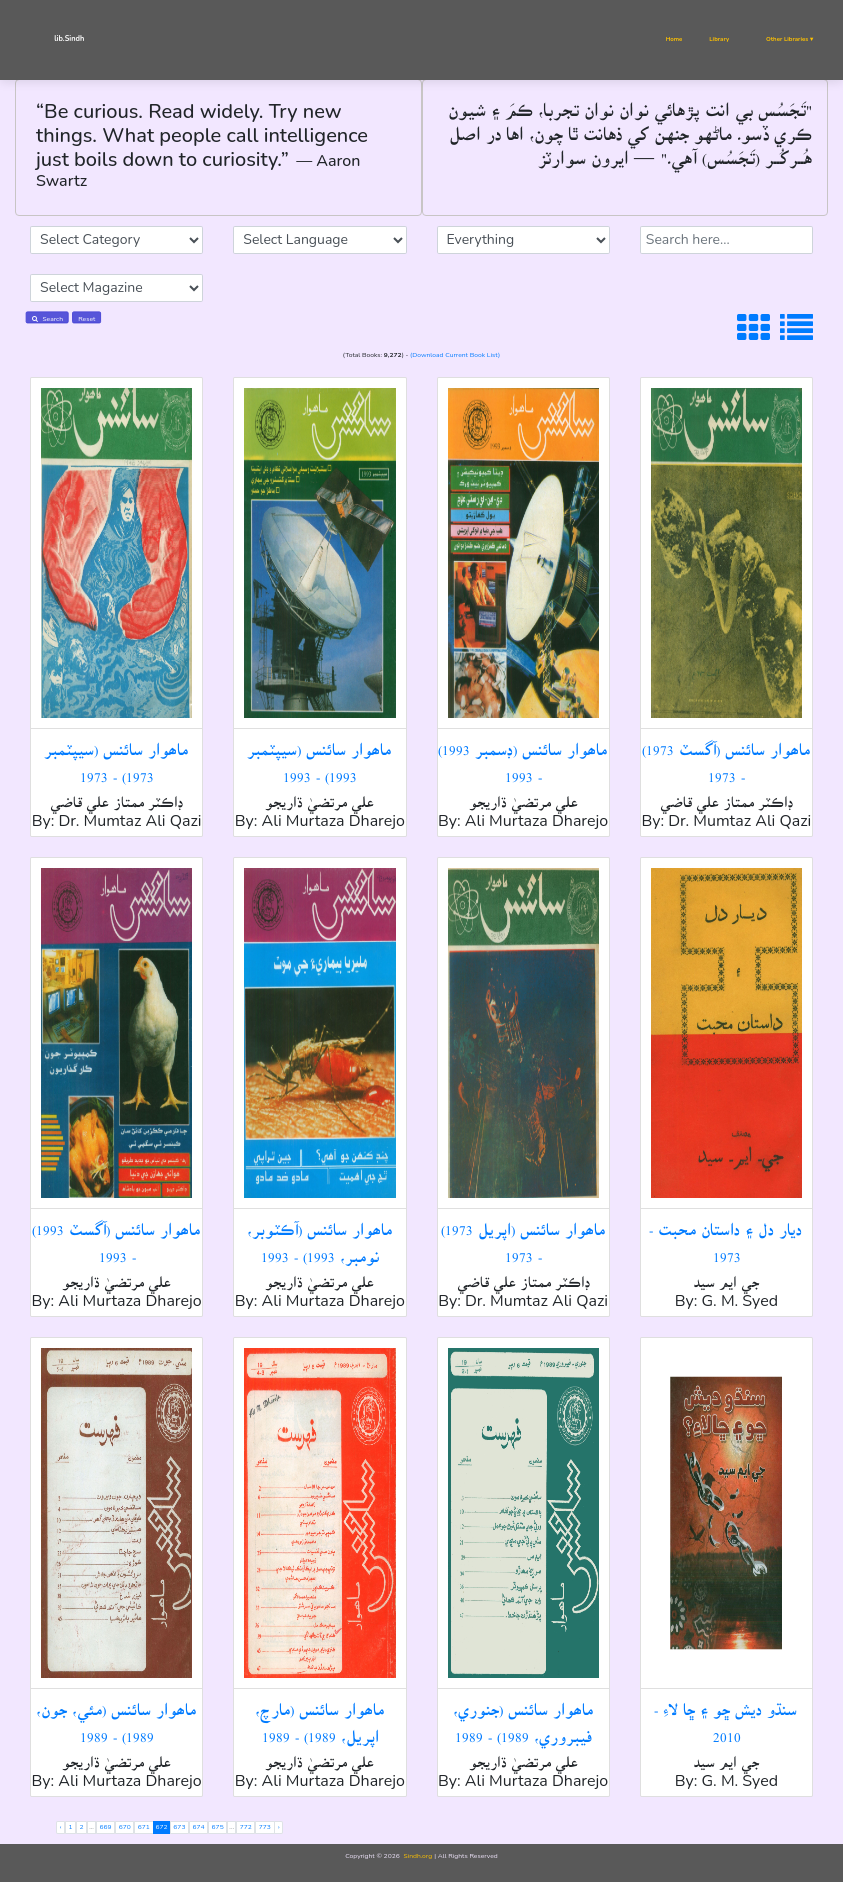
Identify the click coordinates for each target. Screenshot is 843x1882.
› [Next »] (279, 1826)
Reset (86, 318)
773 (265, 1826)
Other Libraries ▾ (789, 39)
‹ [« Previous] (61, 1826)
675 (218, 1826)
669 (106, 1826)
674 (198, 1826)
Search (47, 318)
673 (179, 1826)
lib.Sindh (69, 39)
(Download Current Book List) (455, 354)
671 (144, 1826)
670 (125, 1826)
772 (246, 1826)
